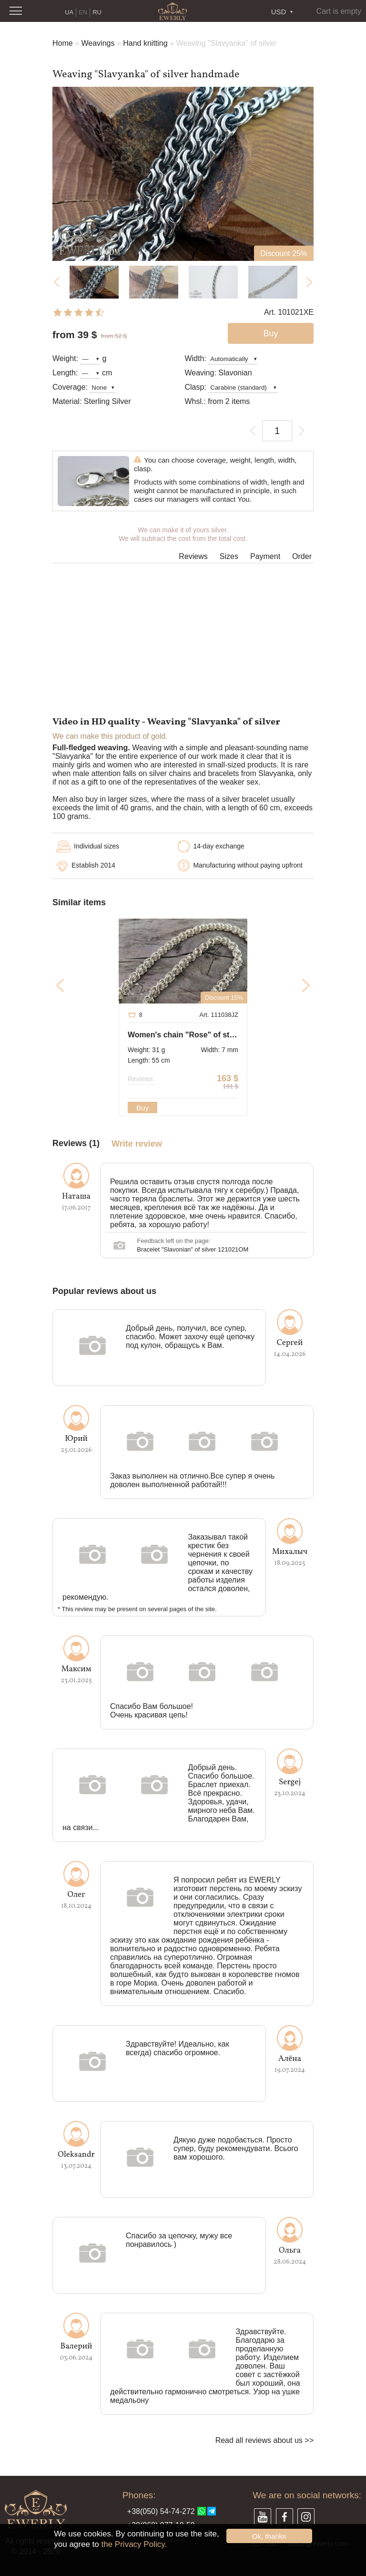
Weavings (97, 43)
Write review (137, 1143)
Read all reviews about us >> (264, 2440)
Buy (142, 1108)
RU (97, 12)
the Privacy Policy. (134, 2544)
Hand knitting (145, 43)
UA (69, 12)
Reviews (193, 556)
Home (62, 43)
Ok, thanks (269, 2536)
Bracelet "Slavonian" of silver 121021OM (192, 1249)
